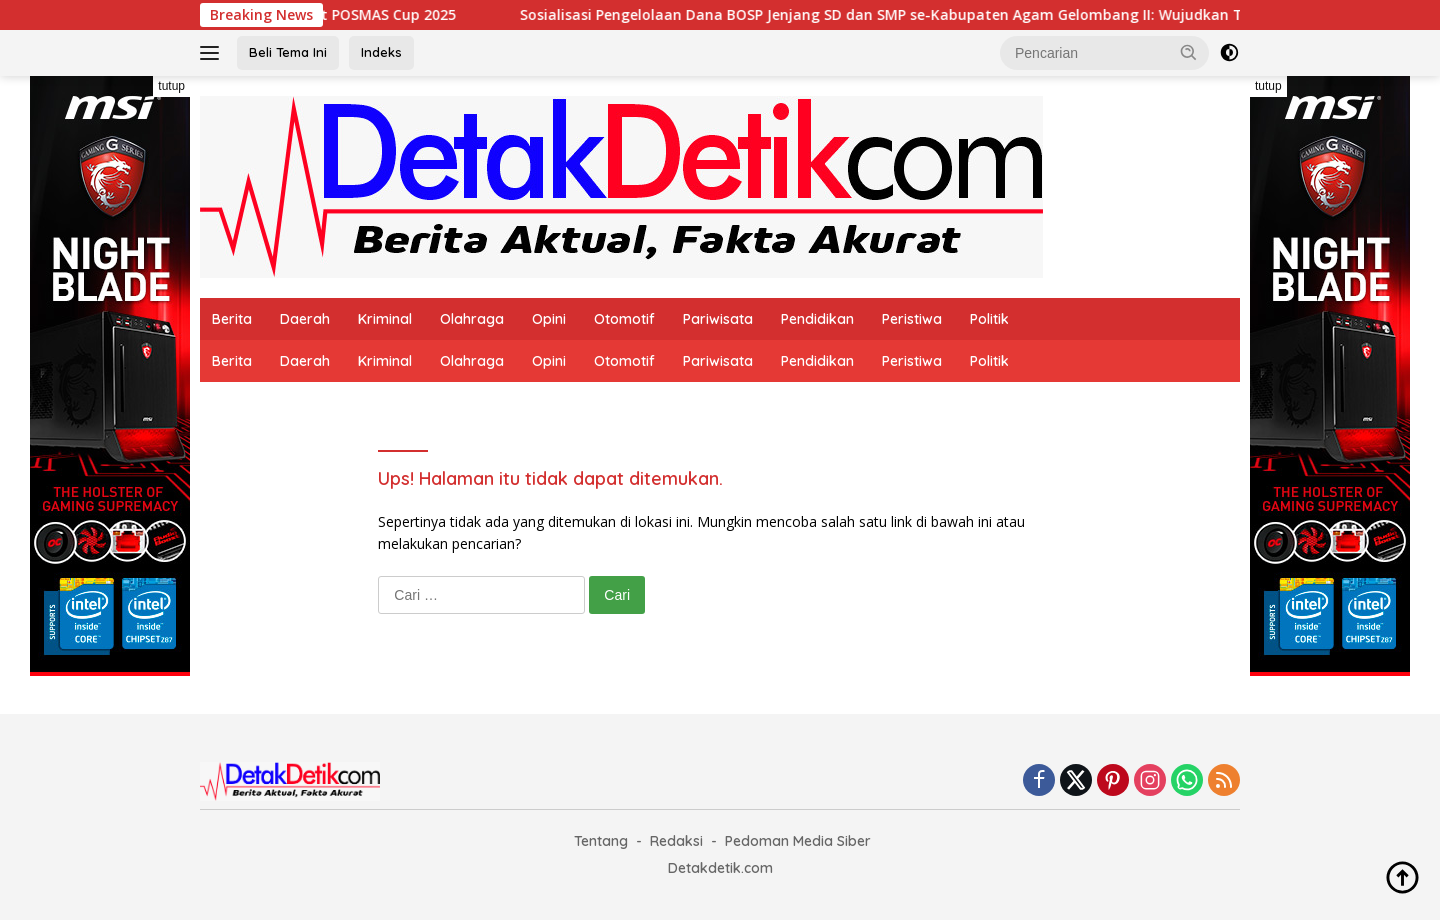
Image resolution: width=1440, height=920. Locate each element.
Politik (989, 319)
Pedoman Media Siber (798, 841)
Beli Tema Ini (288, 52)
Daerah (305, 319)
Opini (549, 319)
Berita (232, 319)
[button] (1189, 52)
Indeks (381, 52)
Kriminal (385, 319)
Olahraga (472, 319)
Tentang (601, 841)
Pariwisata (718, 319)
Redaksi (676, 841)
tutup (171, 86)
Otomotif (624, 319)
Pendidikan (817, 319)
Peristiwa (912, 319)
